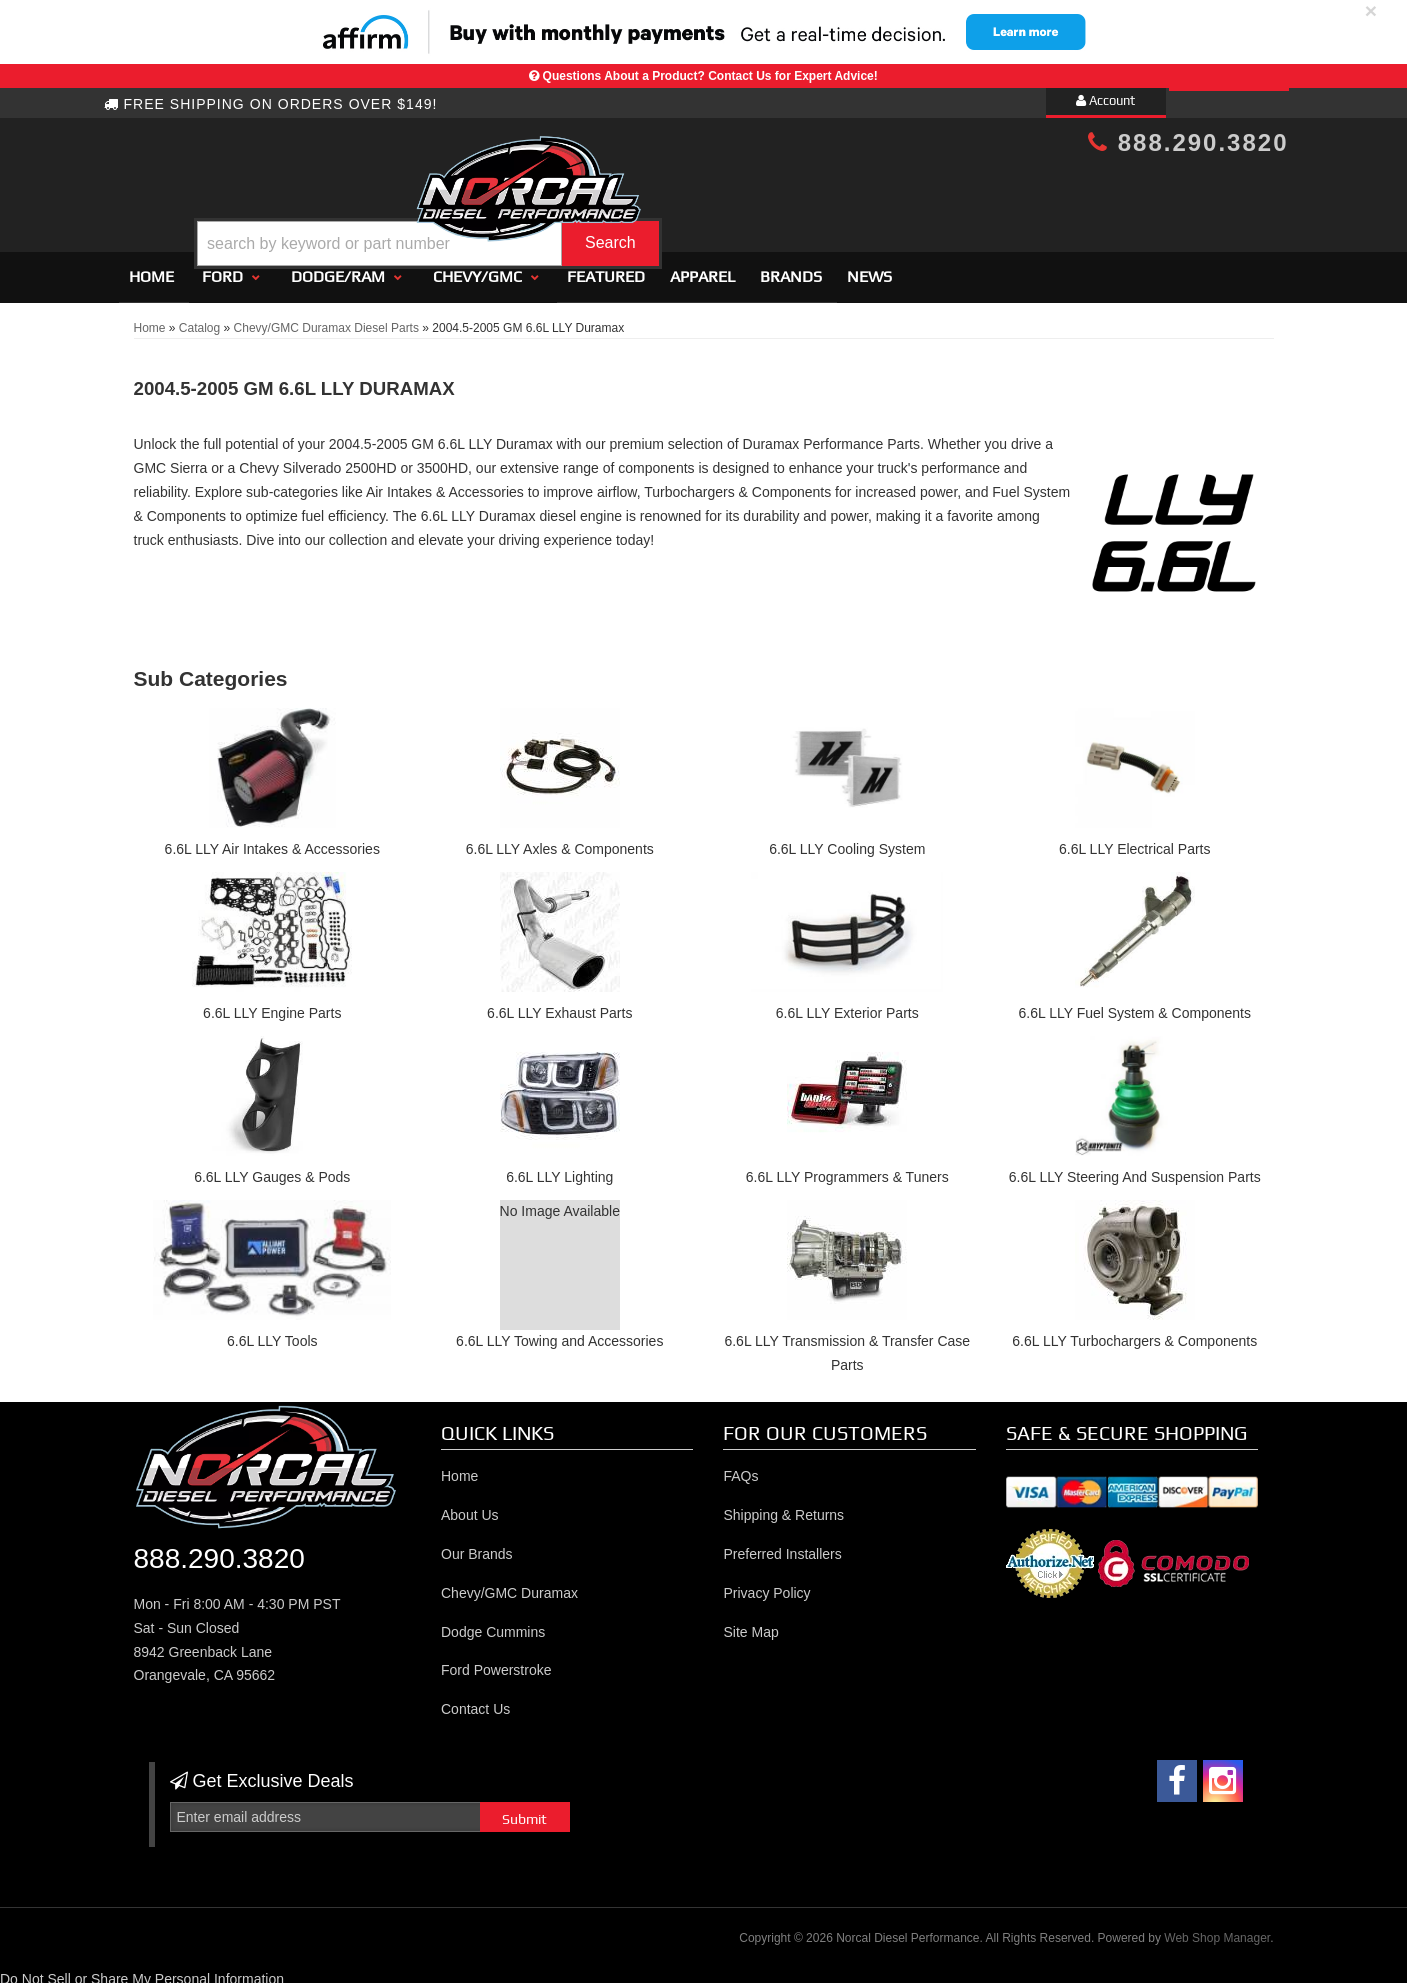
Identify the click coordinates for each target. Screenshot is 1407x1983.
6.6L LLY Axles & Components (560, 841)
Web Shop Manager (1217, 1929)
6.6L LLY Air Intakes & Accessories (272, 841)
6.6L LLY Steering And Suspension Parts (1135, 1168)
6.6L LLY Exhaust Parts (559, 1004)
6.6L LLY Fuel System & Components (1135, 1004)
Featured (606, 267)
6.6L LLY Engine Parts (272, 1004)
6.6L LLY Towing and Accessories (559, 1332)
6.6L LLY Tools (272, 1332)
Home (151, 267)
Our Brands (477, 1545)
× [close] (1371, 10)
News (869, 267)
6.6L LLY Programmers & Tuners (847, 1168)
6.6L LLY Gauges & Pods (272, 1168)
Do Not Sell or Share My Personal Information (142, 1970)
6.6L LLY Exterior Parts (847, 1004)
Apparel (702, 267)
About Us (470, 1506)
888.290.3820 (1188, 142)
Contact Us (475, 1700)
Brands (791, 267)
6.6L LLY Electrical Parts (1134, 841)
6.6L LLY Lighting (559, 1168)
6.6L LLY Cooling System (847, 841)
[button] (720, 193)
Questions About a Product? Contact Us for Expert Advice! (710, 76)
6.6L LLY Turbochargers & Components (1134, 1332)
